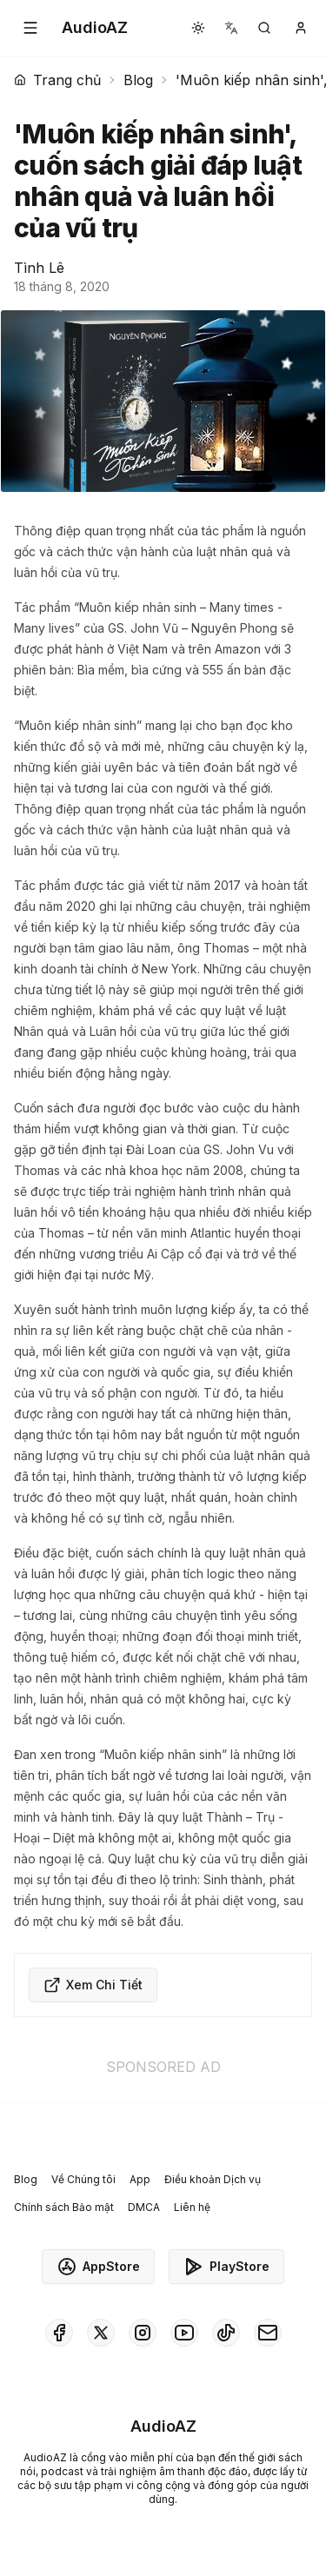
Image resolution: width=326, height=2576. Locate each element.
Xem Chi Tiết (93, 1985)
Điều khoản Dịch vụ (212, 2179)
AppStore (98, 2266)
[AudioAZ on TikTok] (226, 2333)
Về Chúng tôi (83, 2179)
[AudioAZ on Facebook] (59, 2333)
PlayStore (226, 2266)
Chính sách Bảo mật (64, 2207)
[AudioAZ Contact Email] (268, 2333)
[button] (30, 27)
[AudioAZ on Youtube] (184, 2333)
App (140, 2179)
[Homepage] (95, 27)
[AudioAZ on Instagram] (142, 2333)
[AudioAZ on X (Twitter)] (101, 2333)
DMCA (144, 2207)
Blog (138, 80)
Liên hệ (192, 2207)
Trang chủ (57, 80)
